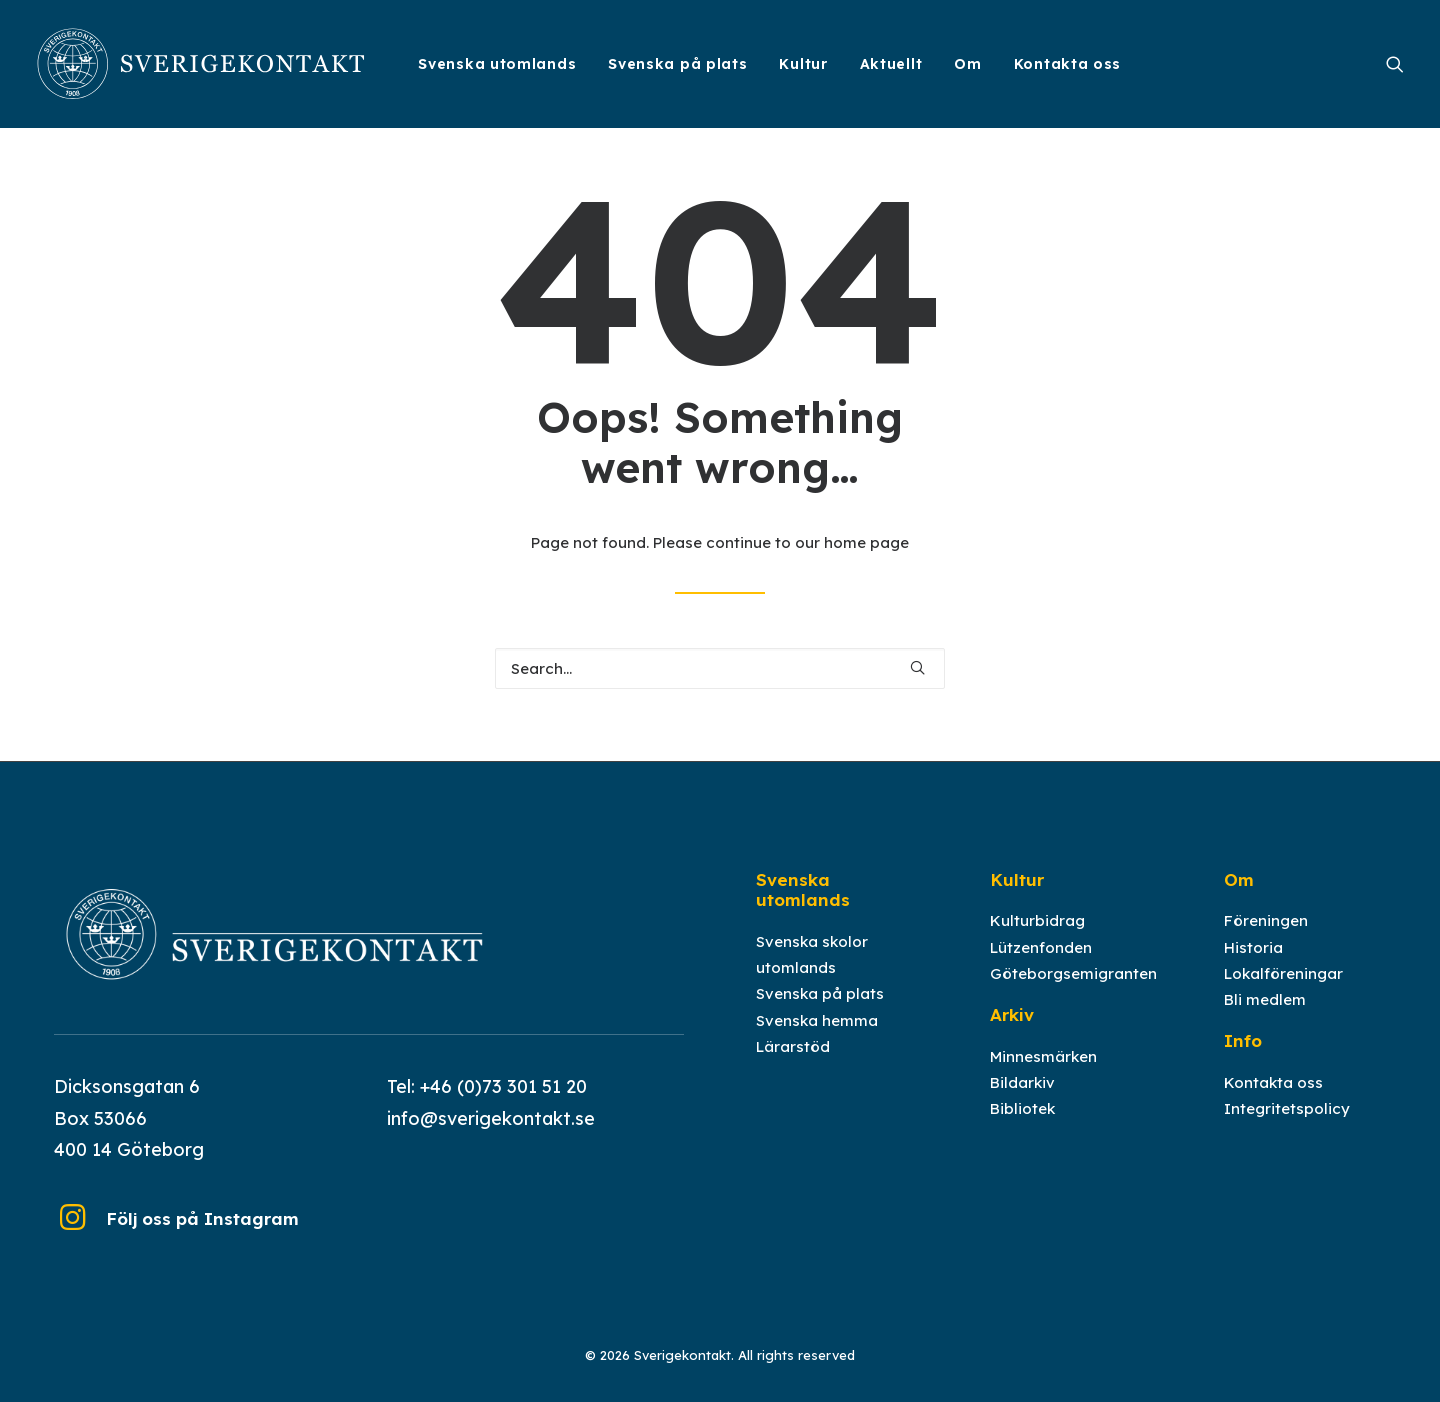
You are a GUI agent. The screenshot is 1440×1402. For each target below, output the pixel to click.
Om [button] (967, 64)
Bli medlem (1265, 1016)
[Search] (720, 668)
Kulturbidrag (1037, 938)
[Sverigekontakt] (202, 64)
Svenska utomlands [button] (497, 64)
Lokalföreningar (1283, 990)
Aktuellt (891, 64)
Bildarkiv (1022, 1099)
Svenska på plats (677, 64)
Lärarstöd (793, 1063)
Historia (1253, 964)
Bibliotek (1022, 1125)
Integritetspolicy (1287, 1125)
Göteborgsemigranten (1073, 990)
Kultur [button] (803, 64)
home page (866, 542)
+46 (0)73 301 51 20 (503, 1103)
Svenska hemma (817, 1037)
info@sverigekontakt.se (491, 1135)
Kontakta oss (1067, 64)
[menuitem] (497, 64)
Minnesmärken (1043, 1073)
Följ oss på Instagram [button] (202, 1235)
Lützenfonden (1041, 964)
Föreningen (1266, 938)
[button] (1395, 64)
